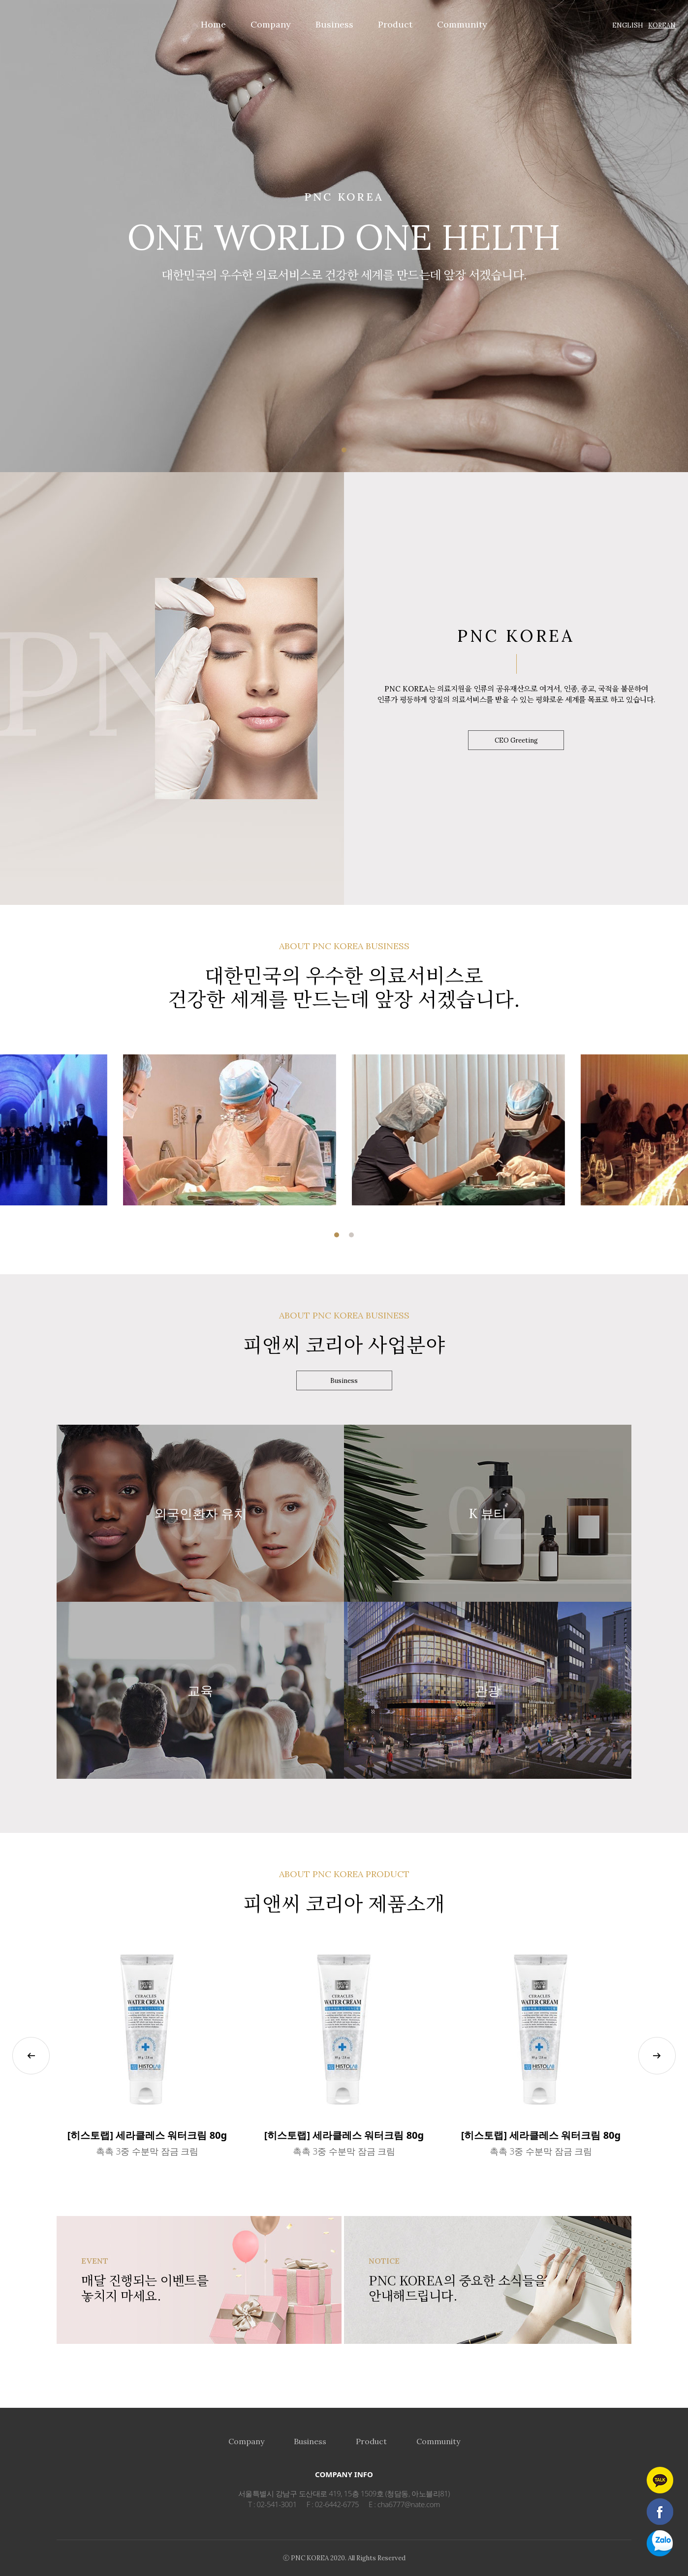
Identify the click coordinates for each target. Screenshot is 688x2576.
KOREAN (662, 25)
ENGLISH (627, 25)
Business (344, 1381)
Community (438, 2441)
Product (371, 2441)
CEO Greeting (516, 740)
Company (246, 2441)
